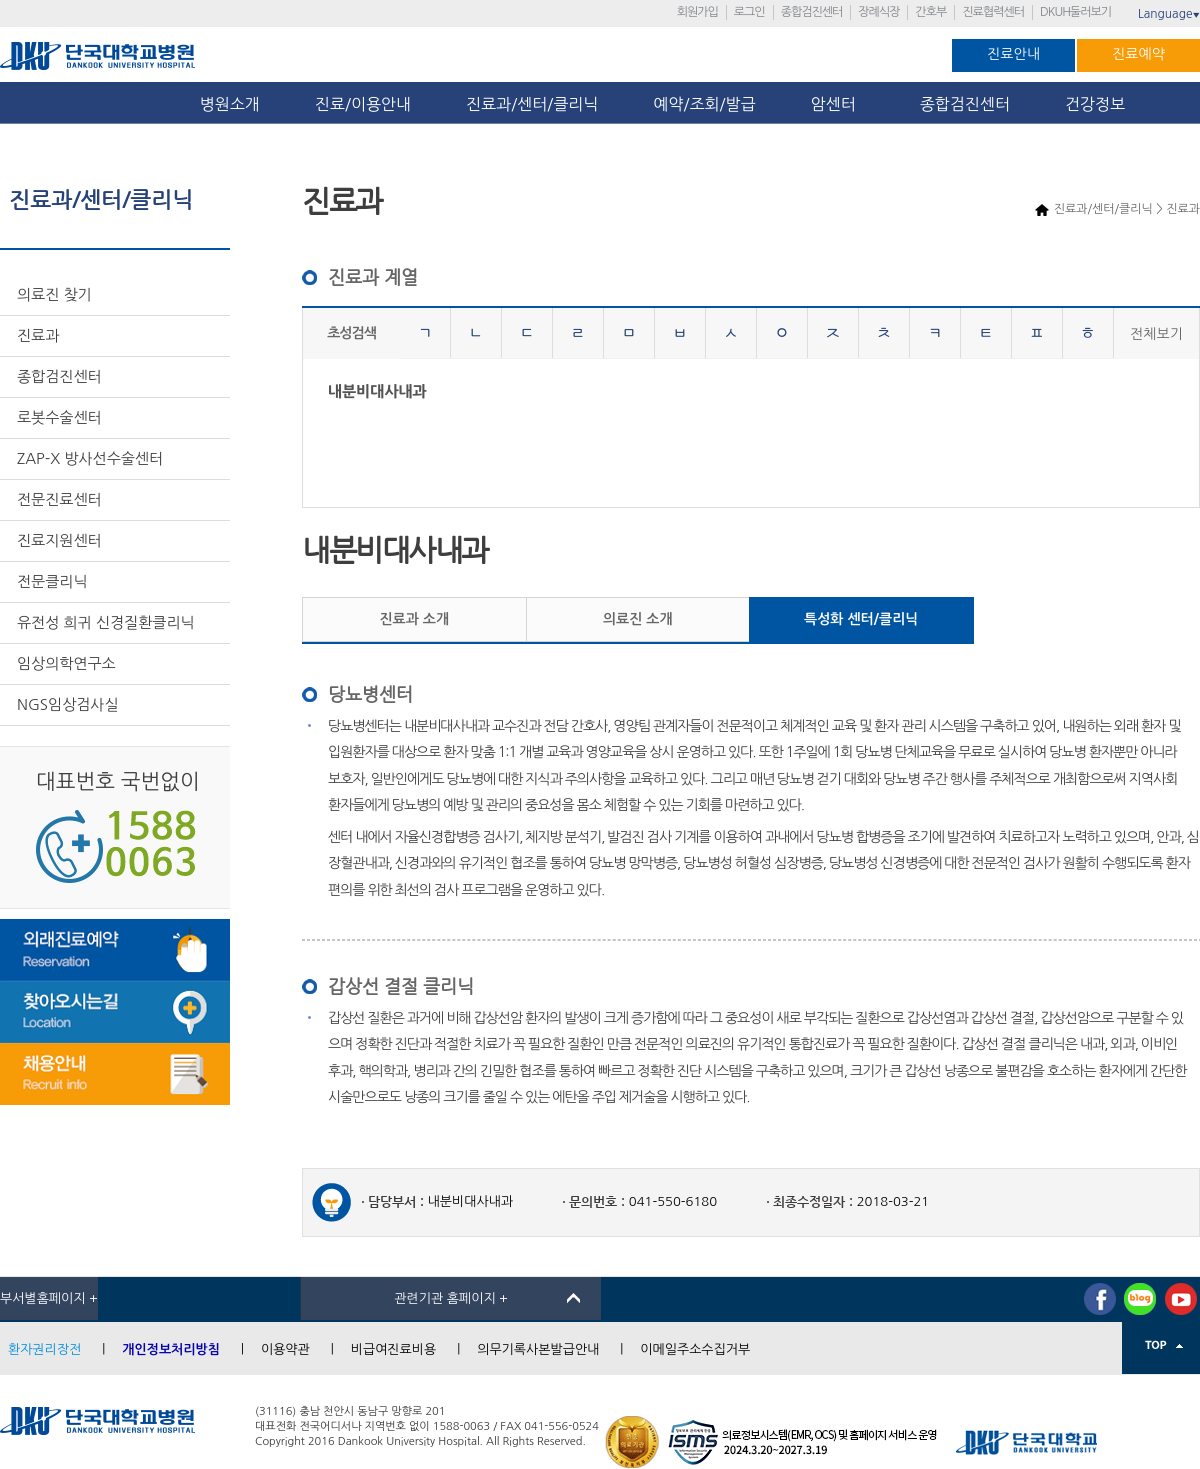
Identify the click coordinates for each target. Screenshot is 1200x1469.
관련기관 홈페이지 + (451, 1298)
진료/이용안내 (363, 104)
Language (1169, 14)
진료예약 (1138, 54)
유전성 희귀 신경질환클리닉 (106, 622)
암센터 (838, 104)
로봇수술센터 (59, 417)
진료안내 (1013, 54)
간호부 (930, 12)
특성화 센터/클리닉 (861, 619)
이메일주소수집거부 (695, 1349)
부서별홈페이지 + (49, 1298)
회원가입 (697, 12)
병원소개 (230, 104)
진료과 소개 (414, 619)
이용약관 (285, 1349)
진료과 (38, 335)
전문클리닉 (52, 581)
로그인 (749, 12)
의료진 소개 (638, 619)
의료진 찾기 (54, 294)
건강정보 (1095, 104)
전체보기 (1156, 334)
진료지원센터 (59, 540)
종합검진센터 (812, 12)
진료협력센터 (993, 12)
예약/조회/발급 (704, 104)
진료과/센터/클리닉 (532, 104)
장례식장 (878, 12)
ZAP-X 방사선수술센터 (90, 458)
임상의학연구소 (66, 663)
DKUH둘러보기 (1075, 12)
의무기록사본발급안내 (538, 1349)
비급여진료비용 (394, 1349)
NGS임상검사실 (68, 704)
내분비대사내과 (377, 391)
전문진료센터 (59, 499)
